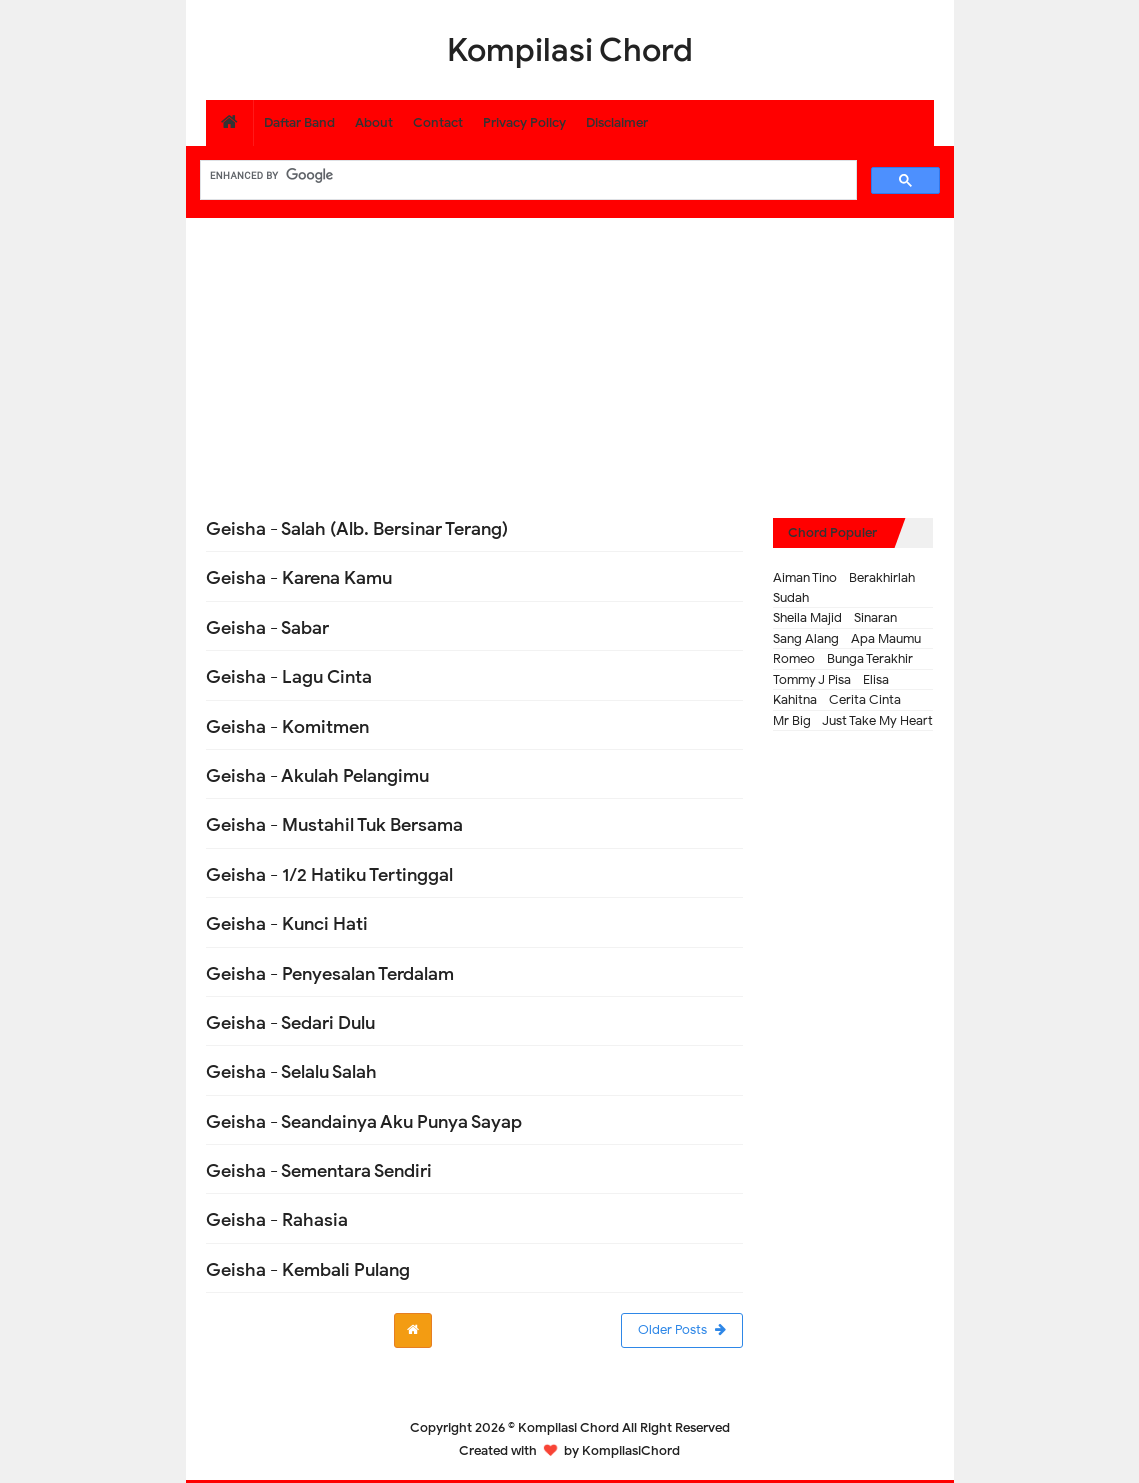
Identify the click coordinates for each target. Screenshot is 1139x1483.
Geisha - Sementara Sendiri (319, 1171)
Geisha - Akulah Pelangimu (317, 776)
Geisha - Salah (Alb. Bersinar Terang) (357, 529)
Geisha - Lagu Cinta (289, 677)
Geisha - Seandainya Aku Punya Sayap (364, 1122)
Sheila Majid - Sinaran (835, 617)
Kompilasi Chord (568, 1427)
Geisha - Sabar (267, 628)
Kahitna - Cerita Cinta (837, 699)
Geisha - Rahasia (277, 1220)
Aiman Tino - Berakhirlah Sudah (844, 587)
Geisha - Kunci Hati (287, 924)
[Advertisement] (570, 358)
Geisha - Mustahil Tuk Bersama (334, 825)
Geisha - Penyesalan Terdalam (330, 974)
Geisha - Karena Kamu (299, 578)
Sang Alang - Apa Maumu (847, 638)
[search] (526, 175)
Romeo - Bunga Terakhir (843, 658)
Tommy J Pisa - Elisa (831, 679)
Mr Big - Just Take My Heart (853, 720)
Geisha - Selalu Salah (291, 1072)
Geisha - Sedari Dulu (290, 1023)
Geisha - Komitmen (287, 727)
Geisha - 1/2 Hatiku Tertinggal (329, 875)
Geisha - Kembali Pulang (308, 1270)
